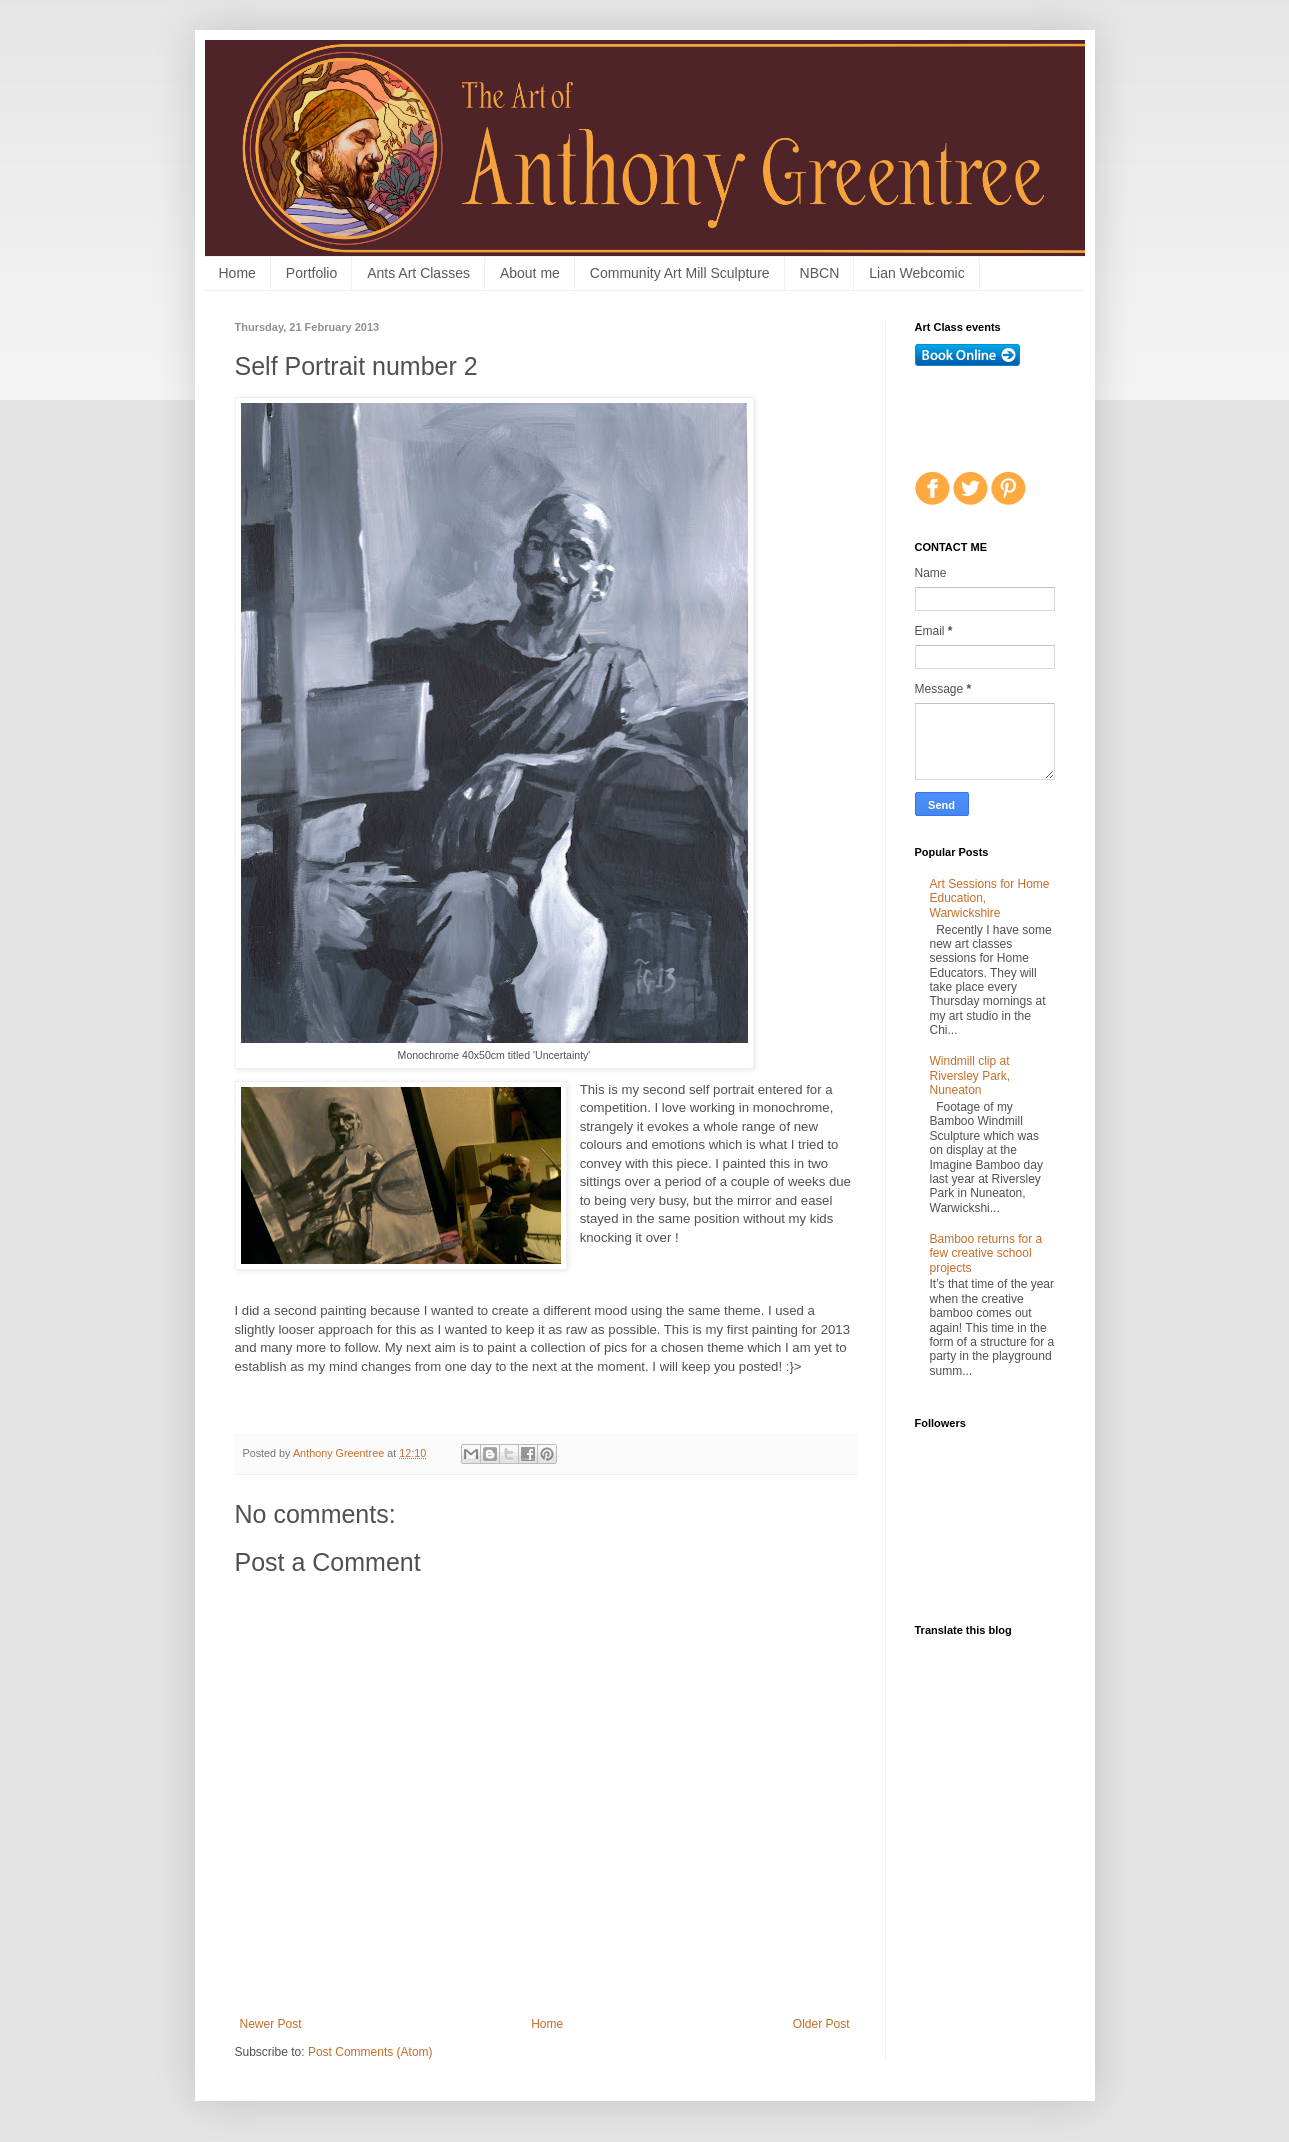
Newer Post (271, 2024)
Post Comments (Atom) (370, 2052)
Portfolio (311, 273)
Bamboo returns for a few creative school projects (986, 1253)
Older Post (821, 2024)
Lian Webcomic (916, 273)
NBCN (820, 273)
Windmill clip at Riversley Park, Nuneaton (970, 1075)
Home (237, 273)
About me (530, 273)
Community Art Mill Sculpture (680, 273)
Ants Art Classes (418, 273)
